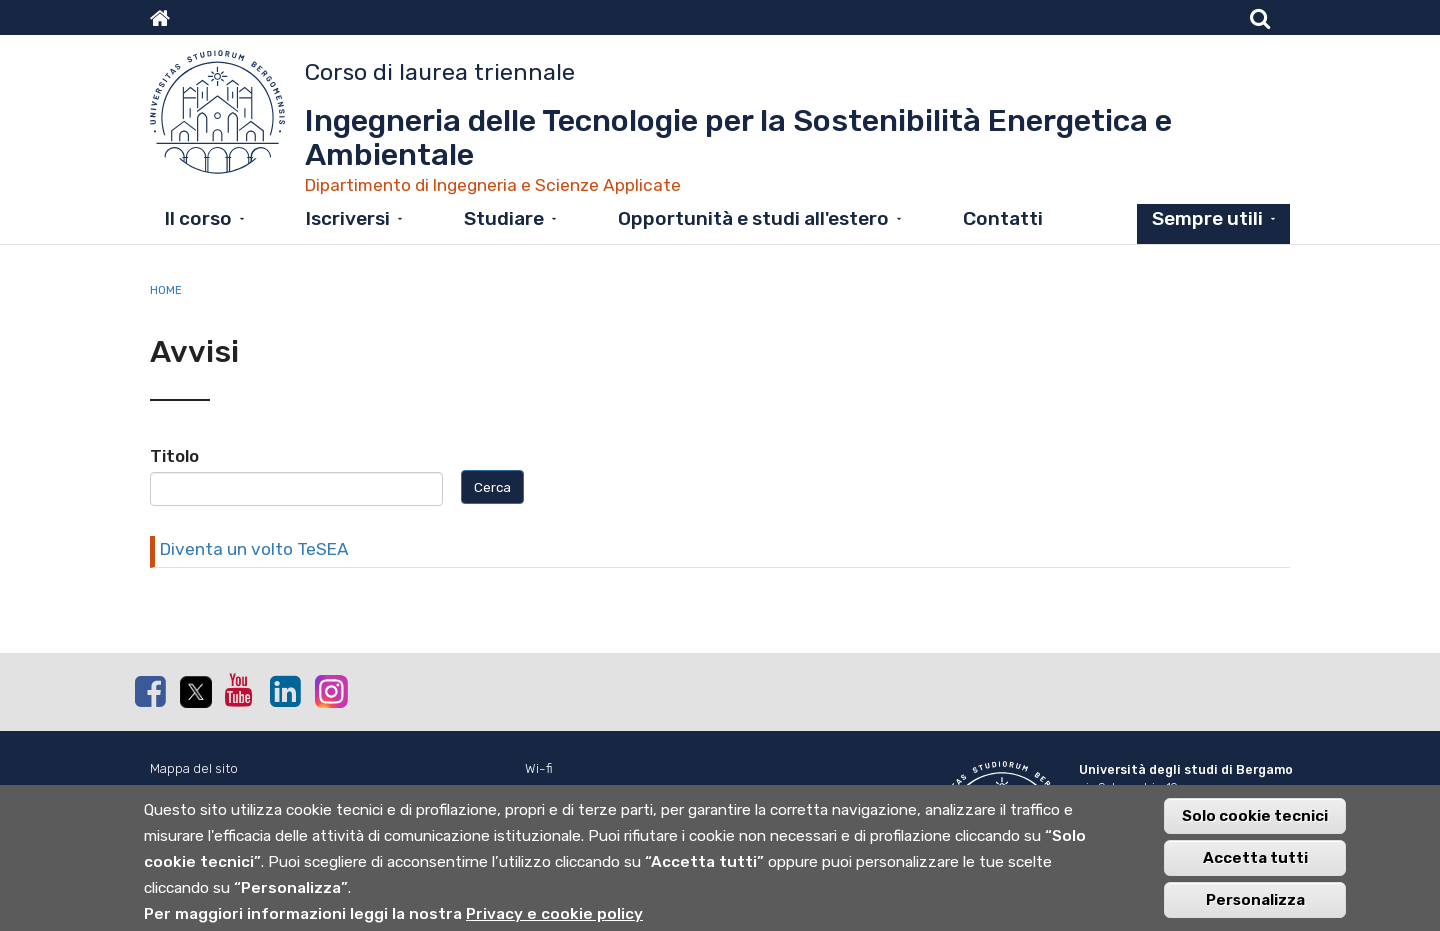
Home (166, 290)
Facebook (150, 691)
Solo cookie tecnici (1255, 820)
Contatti (1003, 218)
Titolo (174, 456)
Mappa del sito (194, 768)
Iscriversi (348, 218)
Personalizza (1255, 904)
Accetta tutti (1255, 862)
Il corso (198, 218)
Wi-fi (539, 768)
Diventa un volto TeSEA (254, 549)
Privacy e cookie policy (554, 918)
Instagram (330, 690)
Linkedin (285, 691)
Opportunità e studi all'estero (753, 218)
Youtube (240, 690)
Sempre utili (1207, 218)
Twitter (195, 692)
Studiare (504, 218)
